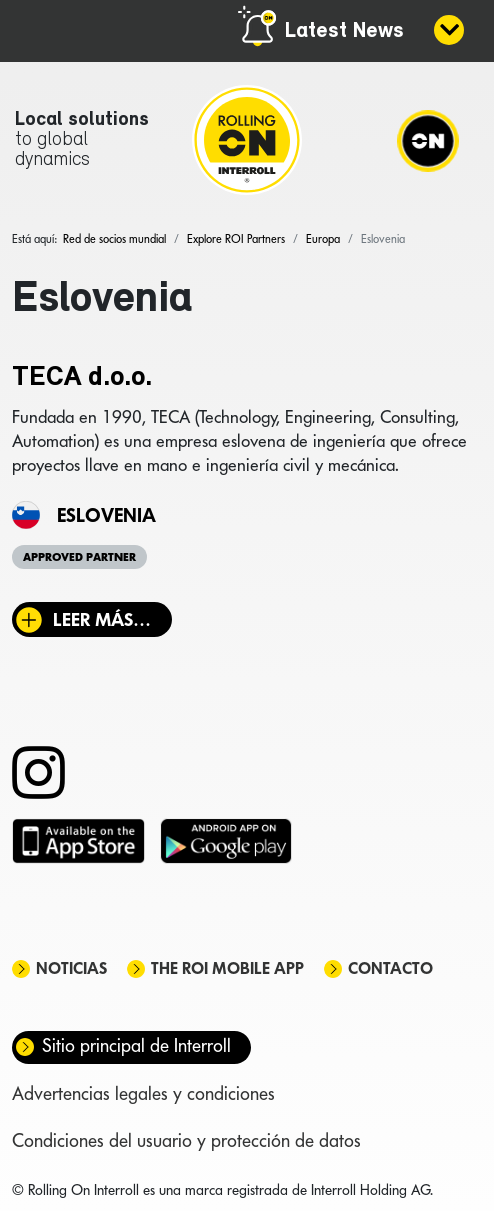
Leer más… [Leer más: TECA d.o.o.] (102, 619)
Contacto (390, 968)
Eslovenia (106, 515)
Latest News (344, 31)
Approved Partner (79, 557)
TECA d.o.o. (82, 378)
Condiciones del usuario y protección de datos (186, 1140)
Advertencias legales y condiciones (143, 1093)
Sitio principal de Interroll (136, 1045)
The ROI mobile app (227, 968)
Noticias (71, 968)
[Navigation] (428, 140)
